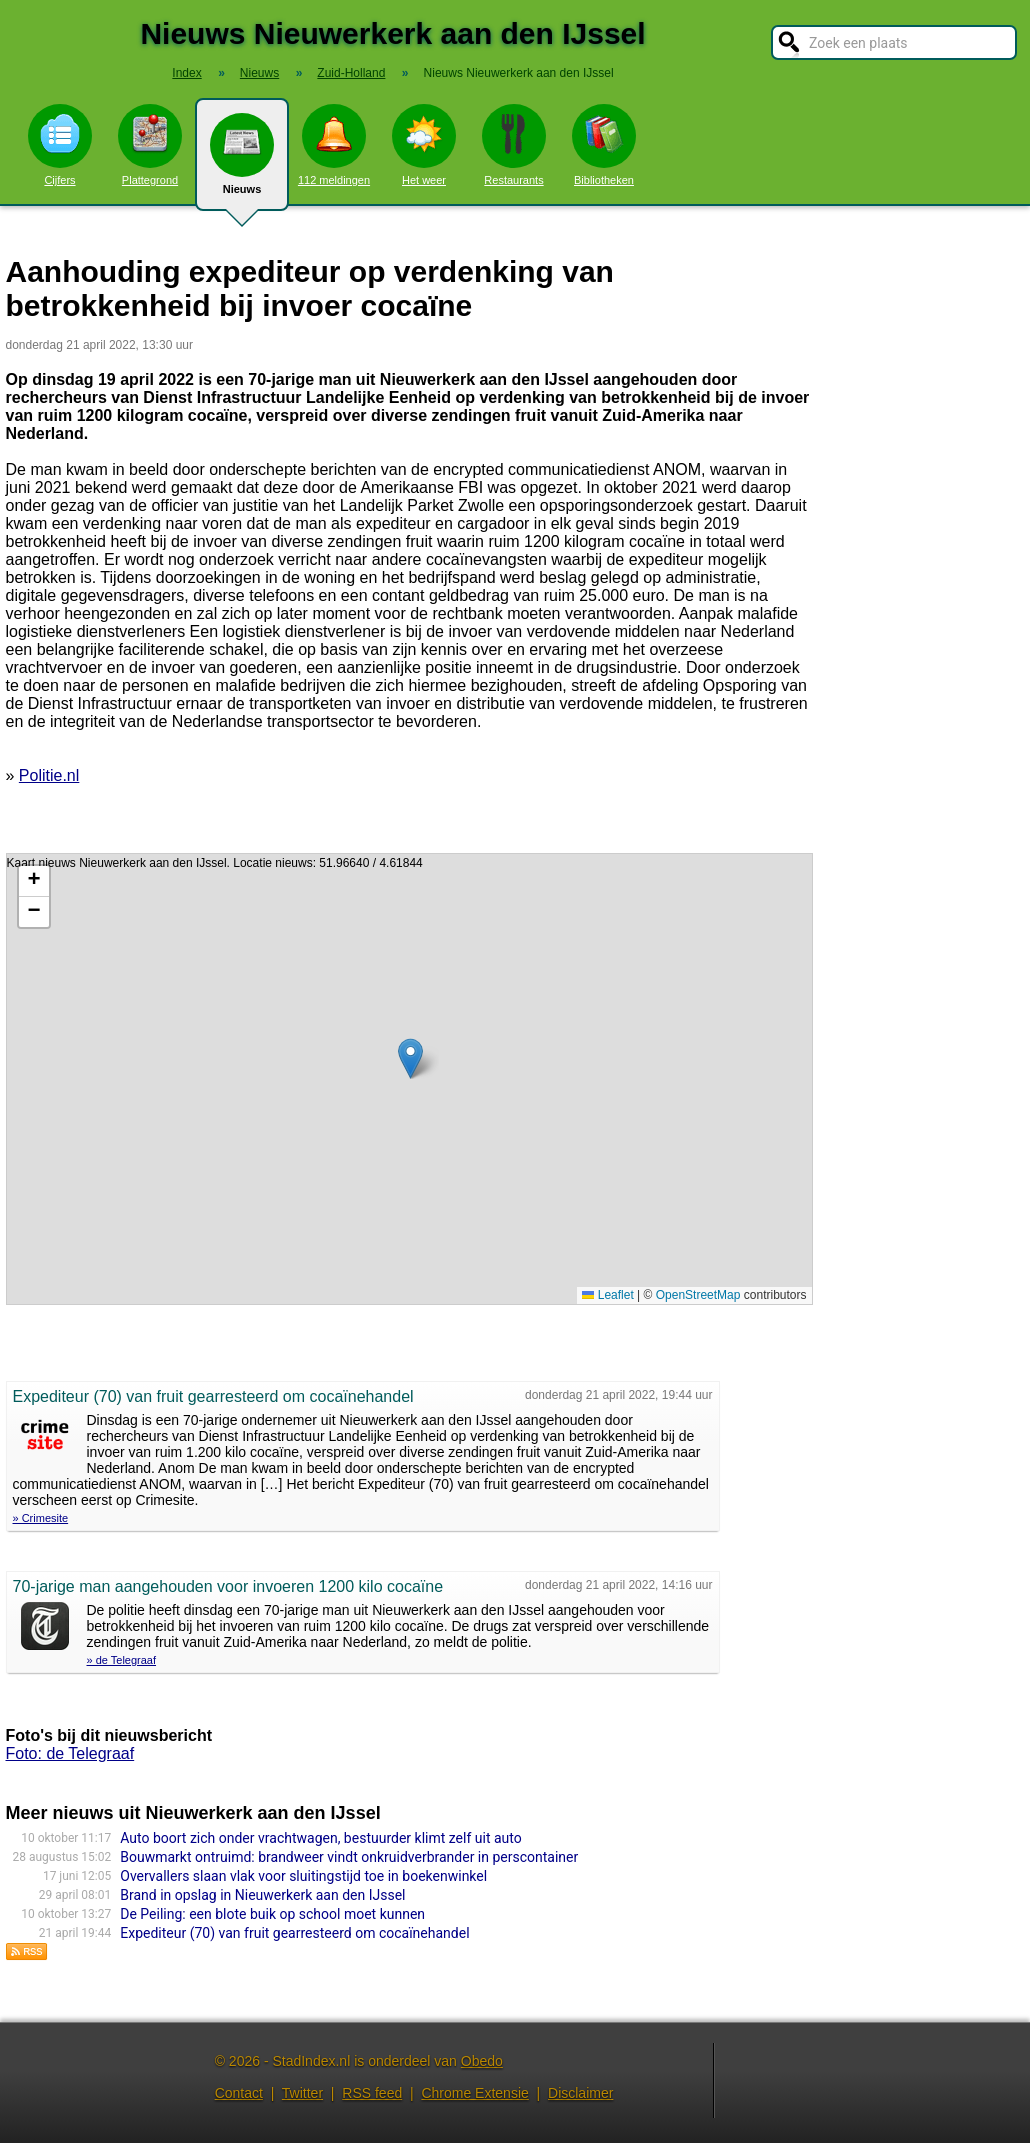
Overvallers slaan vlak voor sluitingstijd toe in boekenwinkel (303, 1876)
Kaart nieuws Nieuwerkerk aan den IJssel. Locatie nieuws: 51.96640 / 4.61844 (407, 1079)
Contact (239, 2093)
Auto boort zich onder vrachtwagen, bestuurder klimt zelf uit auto (320, 1838)
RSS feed (372, 2093)
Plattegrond (150, 145)
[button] (410, 1058)
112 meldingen (334, 145)
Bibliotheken (604, 145)
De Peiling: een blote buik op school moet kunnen (272, 1914)
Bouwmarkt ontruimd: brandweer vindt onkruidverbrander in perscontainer (349, 1857)
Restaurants (514, 145)
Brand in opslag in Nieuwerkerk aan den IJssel (262, 1895)
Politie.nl (49, 775)
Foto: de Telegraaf (70, 1753)
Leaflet (607, 1295)
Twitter (302, 2093)
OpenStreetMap (698, 1295)
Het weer (424, 145)
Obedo (482, 2061)
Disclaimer (580, 2093)
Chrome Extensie (474, 2093)
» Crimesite (41, 1518)
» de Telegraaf (122, 1660)
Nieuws (242, 162)
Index (186, 73)
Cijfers (60, 145)
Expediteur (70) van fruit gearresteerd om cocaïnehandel (294, 1933)
